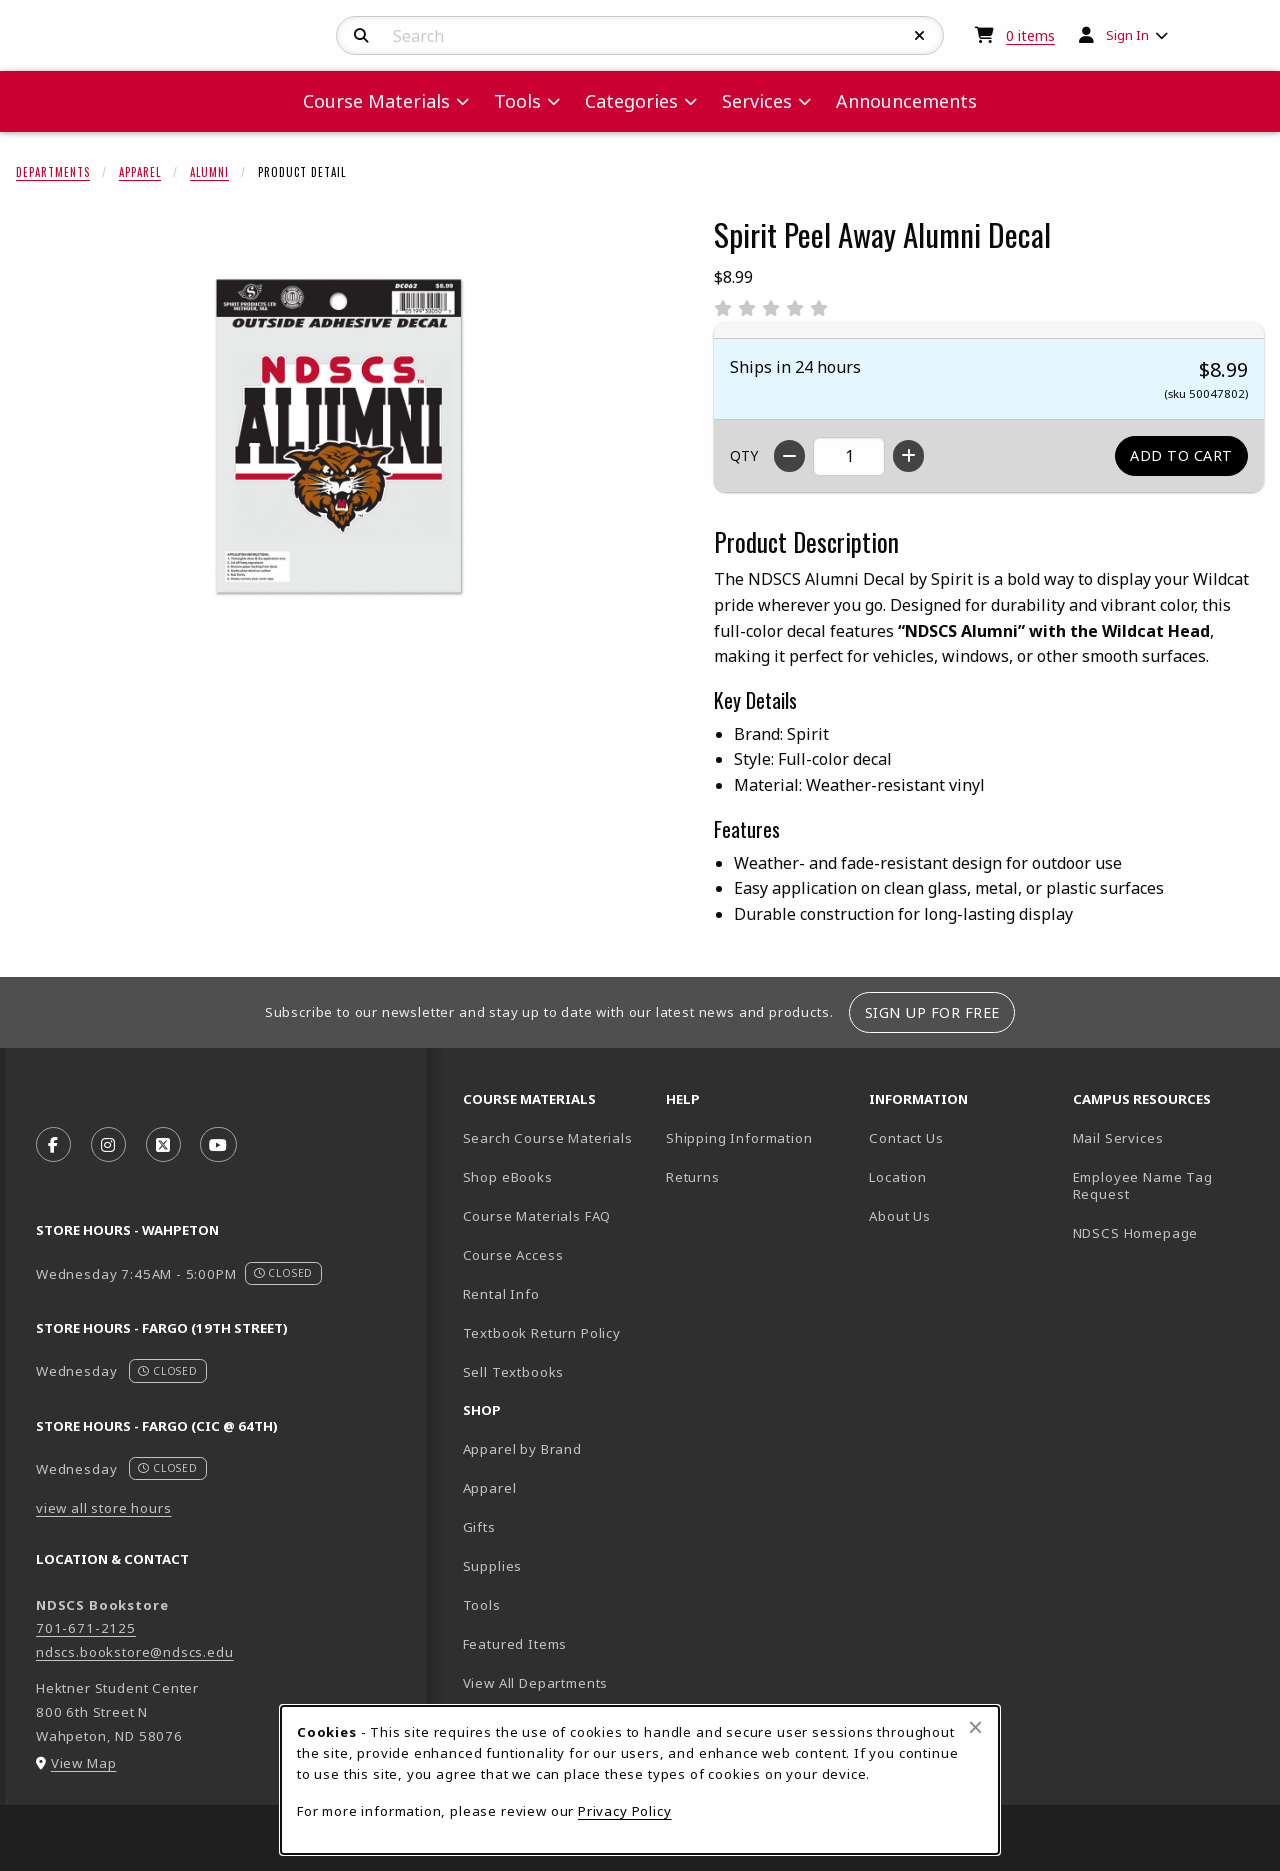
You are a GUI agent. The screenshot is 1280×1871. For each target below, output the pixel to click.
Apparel (140, 172)
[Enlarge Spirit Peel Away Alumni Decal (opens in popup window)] (341, 436)
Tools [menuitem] (517, 101)
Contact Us (906, 1138)
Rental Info (501, 1294)
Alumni (209, 172)
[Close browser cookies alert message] (975, 1727)
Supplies (493, 1566)
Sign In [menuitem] (1127, 35)
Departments (53, 172)
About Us (900, 1216)
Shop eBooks (508, 1177)
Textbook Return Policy (542, 1333)
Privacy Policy (625, 1811)
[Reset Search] (920, 36)
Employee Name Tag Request (1143, 1185)
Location (898, 1177)
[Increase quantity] (908, 456)
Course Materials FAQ (537, 1216)
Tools (482, 1605)
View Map (84, 1763)
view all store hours (104, 1508)
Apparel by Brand (522, 1449)
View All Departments (536, 1683)
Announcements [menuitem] (906, 101)
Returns (693, 1177)
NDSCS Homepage (1136, 1233)
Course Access (513, 1255)
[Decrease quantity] (789, 456)
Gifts (479, 1527)
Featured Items (515, 1644)
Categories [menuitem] (631, 101)
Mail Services (1118, 1138)
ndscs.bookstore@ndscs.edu (135, 1652)
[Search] (361, 36)
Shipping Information (739, 1138)
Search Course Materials (548, 1138)
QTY (744, 455)
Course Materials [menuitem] (376, 101)
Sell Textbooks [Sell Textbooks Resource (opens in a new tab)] (514, 1372)
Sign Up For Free (932, 1012)
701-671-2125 (86, 1628)
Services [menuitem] (757, 101)
